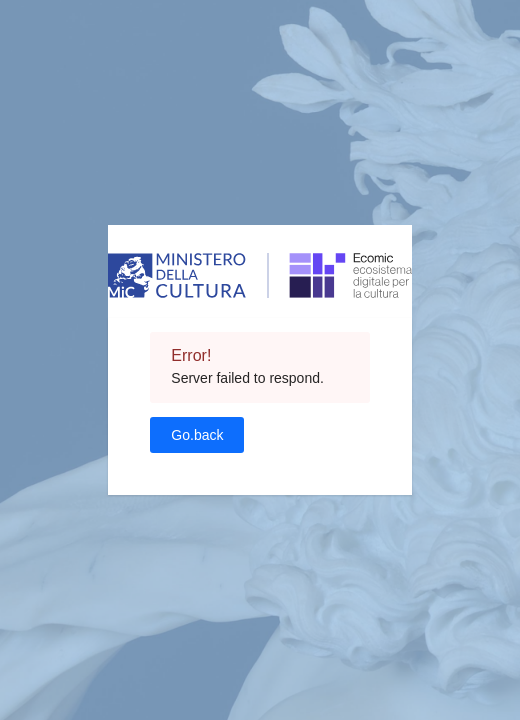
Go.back (197, 435)
